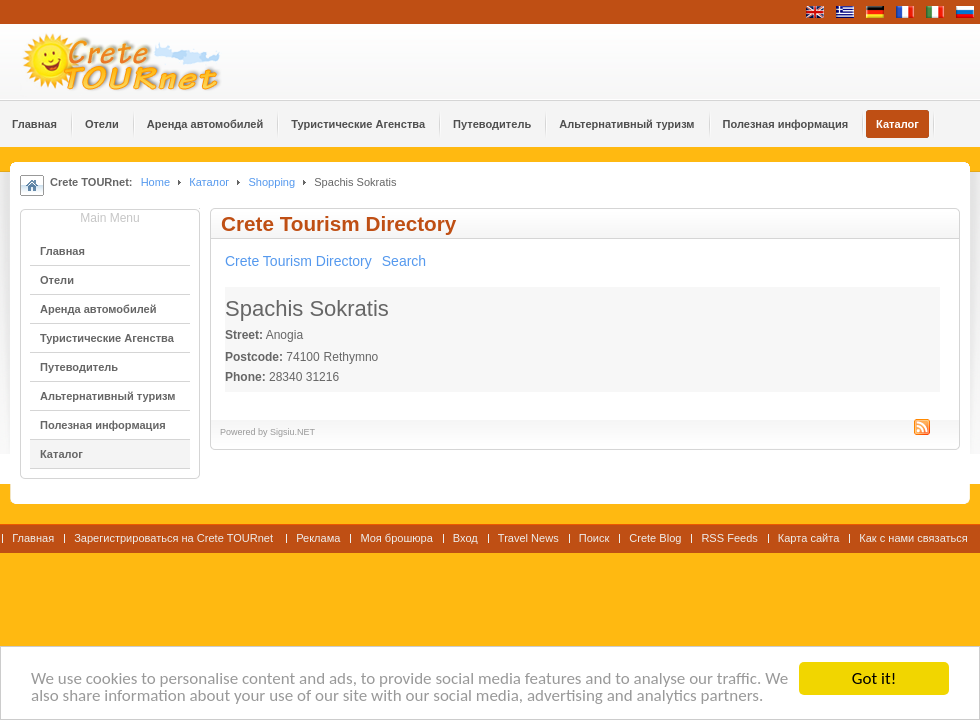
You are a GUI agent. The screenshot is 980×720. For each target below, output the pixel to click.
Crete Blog (655, 538)
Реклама (318, 538)
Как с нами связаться (913, 538)
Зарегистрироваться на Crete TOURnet (175, 538)
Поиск (594, 538)
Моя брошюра (396, 538)
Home (155, 182)
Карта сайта (808, 538)
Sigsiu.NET (292, 432)
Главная (33, 538)
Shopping (271, 182)
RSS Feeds (729, 538)
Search (404, 261)
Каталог (209, 182)
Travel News (528, 538)
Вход (465, 538)
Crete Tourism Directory (298, 261)
